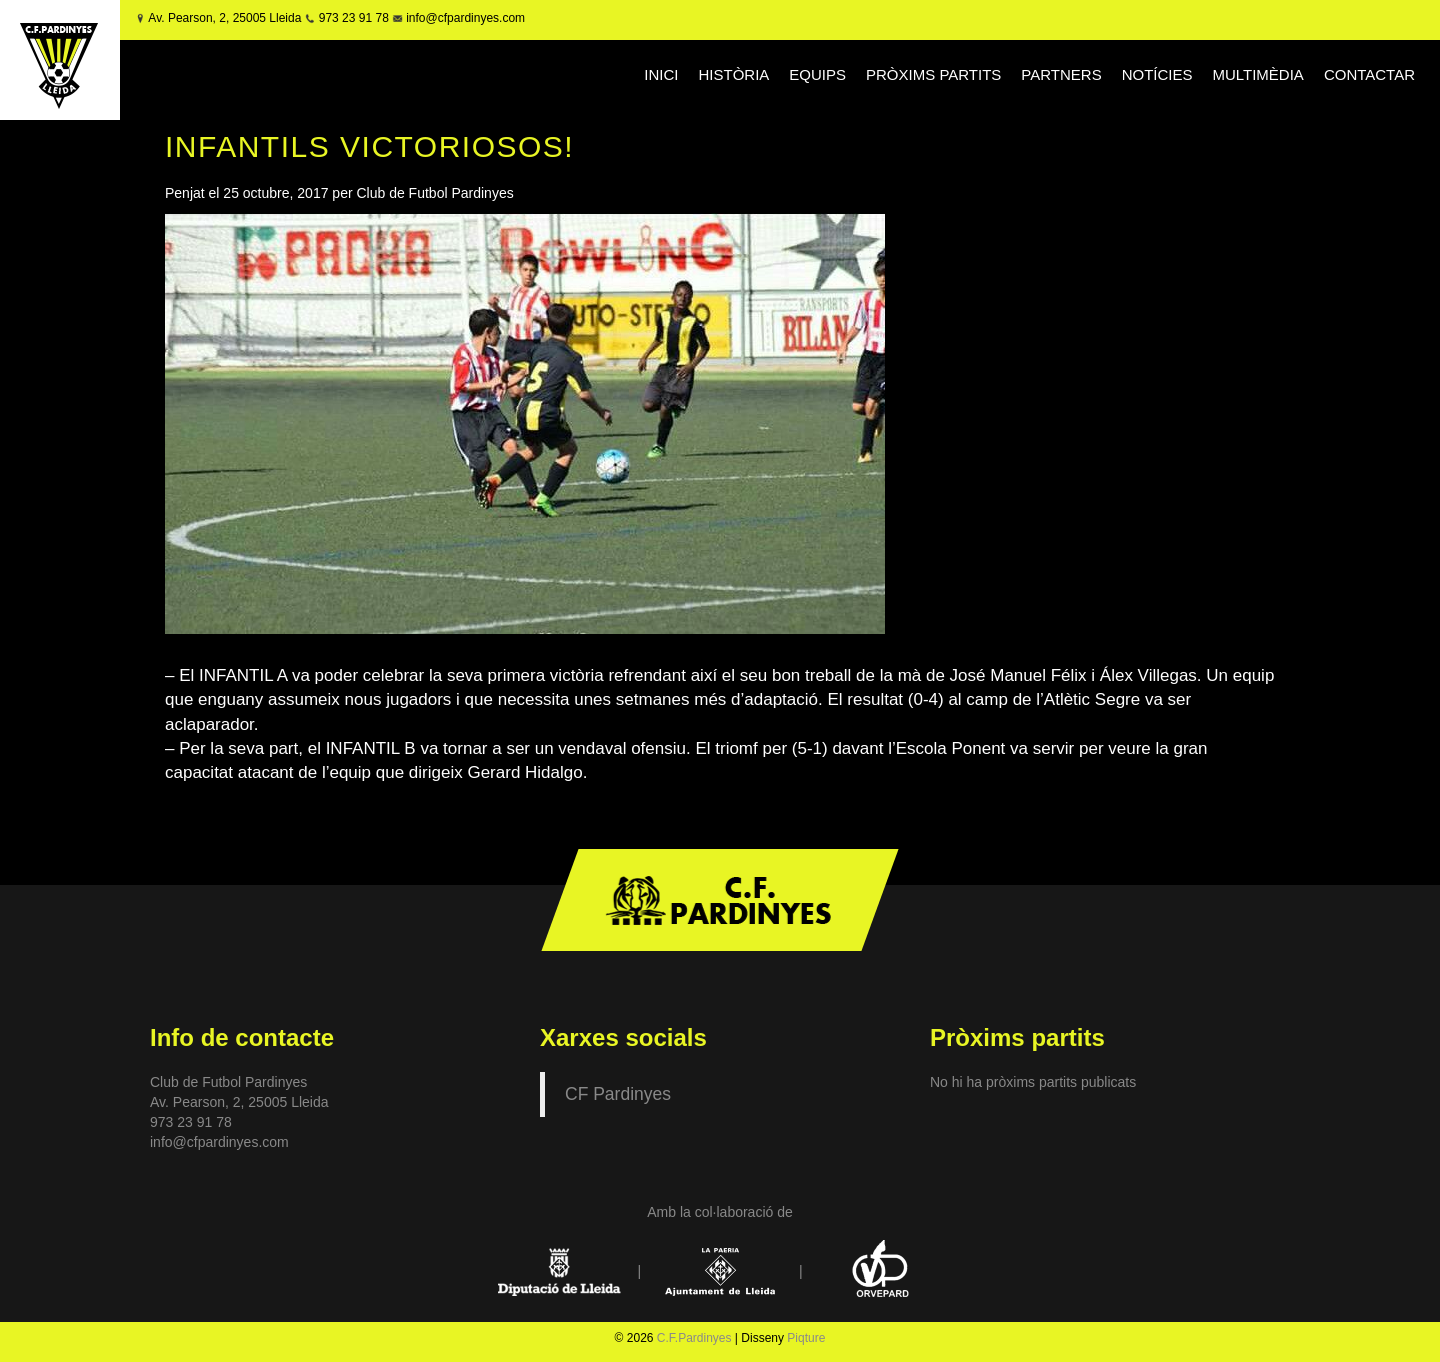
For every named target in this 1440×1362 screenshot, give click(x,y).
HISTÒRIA (734, 74)
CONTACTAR (1369, 74)
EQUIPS (817, 74)
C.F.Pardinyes (694, 1338)
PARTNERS (1061, 74)
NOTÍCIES (1157, 74)
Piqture (806, 1338)
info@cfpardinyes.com (464, 18)
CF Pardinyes (618, 1094)
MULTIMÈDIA (1257, 74)
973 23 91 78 (354, 18)
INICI (661, 74)
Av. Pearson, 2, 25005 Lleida (224, 18)
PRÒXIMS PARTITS (933, 74)
